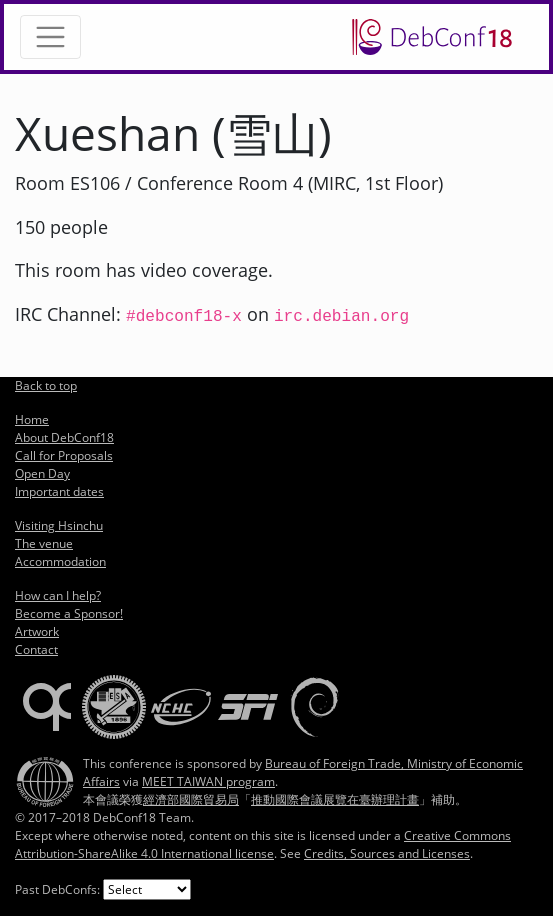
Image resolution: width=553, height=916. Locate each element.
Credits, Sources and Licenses (387, 853)
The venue (44, 543)
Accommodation (60, 561)
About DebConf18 (64, 437)
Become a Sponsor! (69, 613)
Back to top (46, 385)
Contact (36, 649)
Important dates (59, 491)
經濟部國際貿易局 (191, 799)
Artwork (37, 631)
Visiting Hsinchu (59, 525)
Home (32, 419)
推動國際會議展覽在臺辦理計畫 (335, 799)
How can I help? (58, 595)
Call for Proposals (64, 455)
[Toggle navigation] (50, 37)
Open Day (42, 473)
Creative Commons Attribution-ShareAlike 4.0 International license (263, 844)
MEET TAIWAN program (208, 781)
